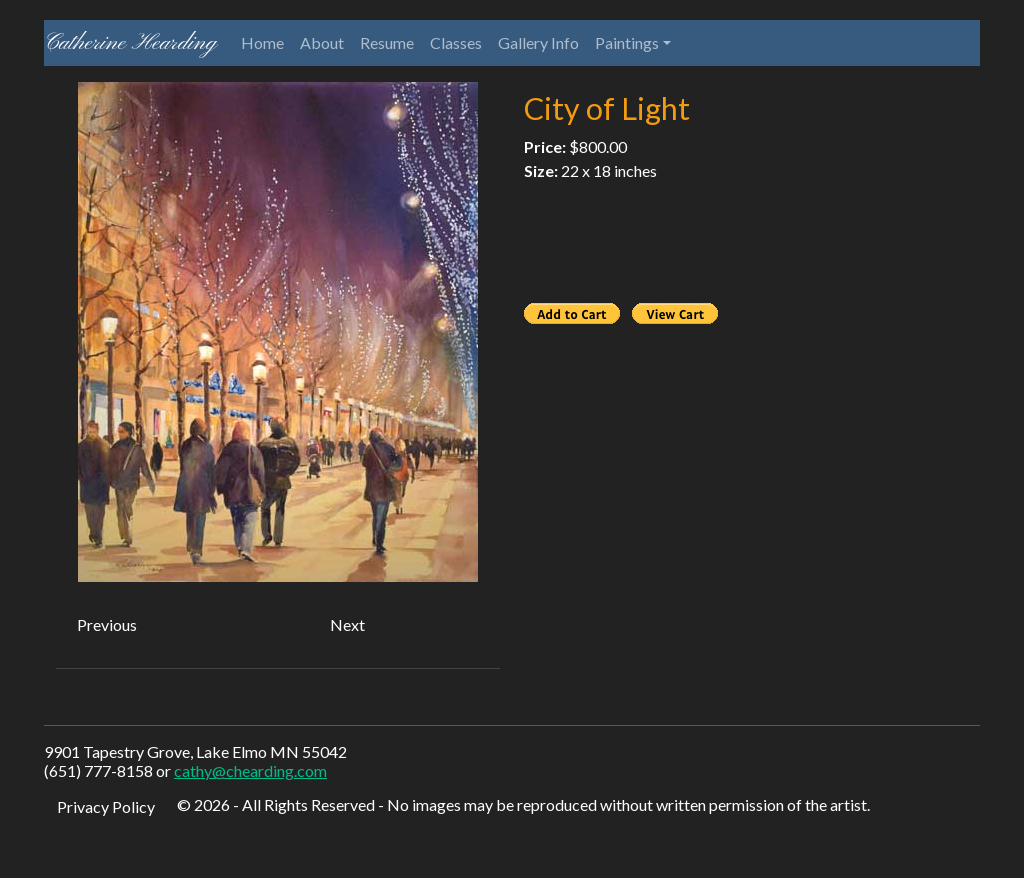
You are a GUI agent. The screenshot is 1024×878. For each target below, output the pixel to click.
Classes (456, 42)
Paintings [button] (627, 42)
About (322, 42)
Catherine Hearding (130, 43)
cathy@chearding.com (250, 770)
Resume (387, 42)
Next (347, 624)
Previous (107, 624)
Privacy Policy (106, 806)
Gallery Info (538, 42)
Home (262, 42)
